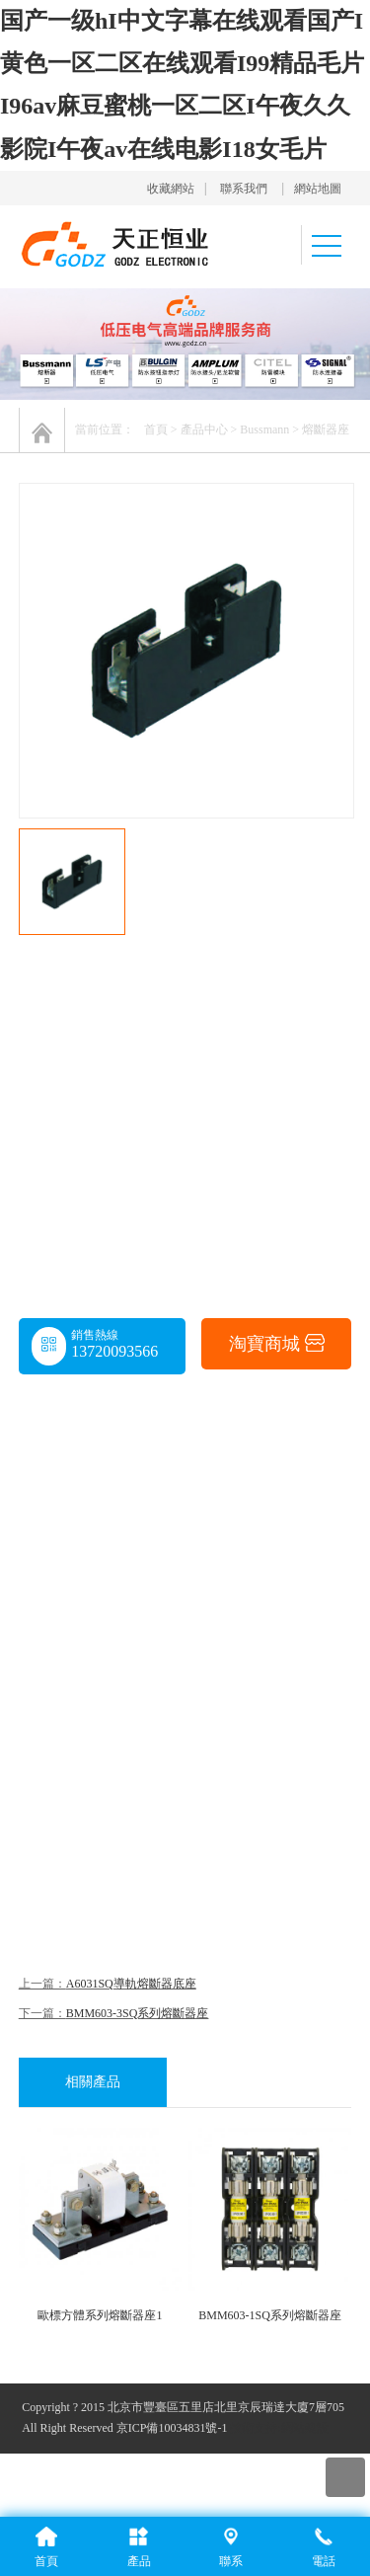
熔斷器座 (325, 429)
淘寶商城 (277, 1345)
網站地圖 (317, 188)
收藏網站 (170, 188)
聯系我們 (243, 188)
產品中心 (204, 429)
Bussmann (264, 429)
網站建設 (305, 2428)
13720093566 (114, 1351)
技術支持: (255, 2428)
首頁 (156, 429)
